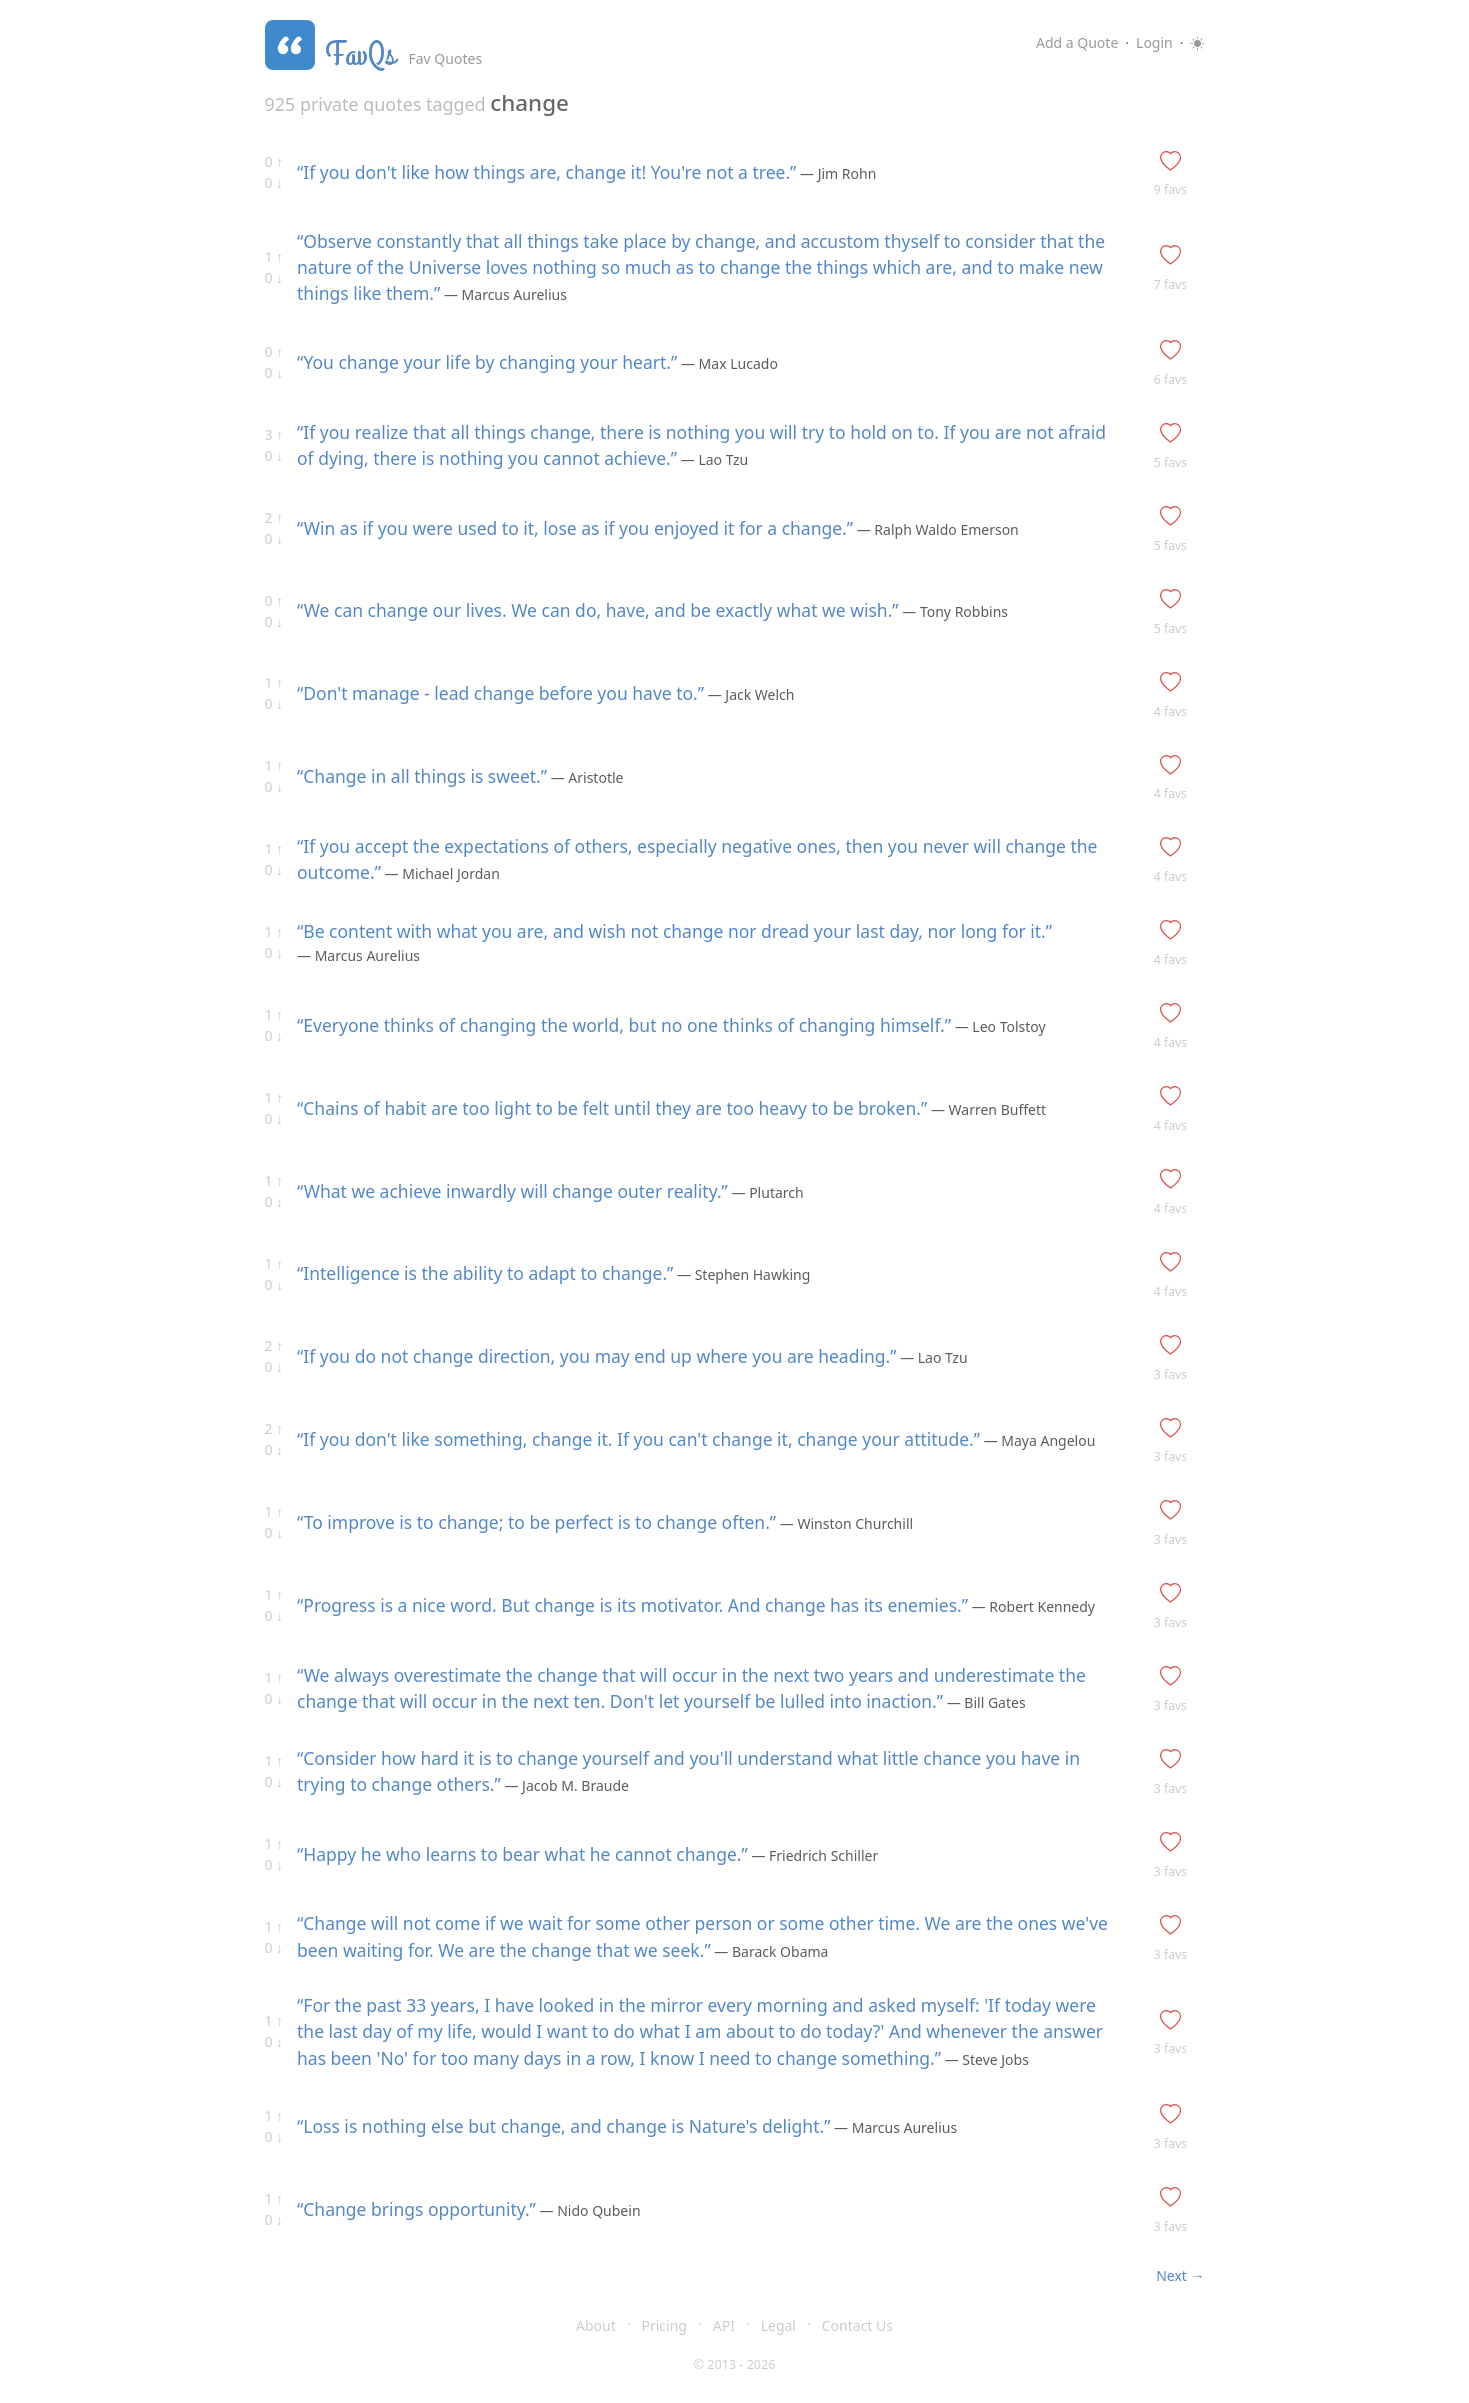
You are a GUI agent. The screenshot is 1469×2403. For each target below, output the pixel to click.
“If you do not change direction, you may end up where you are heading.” (596, 1356)
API (724, 2325)
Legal (778, 2325)
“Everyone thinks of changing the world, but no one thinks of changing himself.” (624, 1025)
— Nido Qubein (588, 2210)
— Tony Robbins (953, 611)
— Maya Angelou (1037, 1440)
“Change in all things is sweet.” (422, 776)
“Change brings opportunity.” (416, 2209)
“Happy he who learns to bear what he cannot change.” (522, 1854)
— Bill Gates (984, 1702)
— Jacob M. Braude (565, 1785)
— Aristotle (585, 777)
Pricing (664, 2325)
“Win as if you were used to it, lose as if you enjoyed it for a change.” (575, 528)
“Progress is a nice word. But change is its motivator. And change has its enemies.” (632, 1605)
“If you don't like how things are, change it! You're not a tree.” (546, 172)
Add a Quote (1077, 42)
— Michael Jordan (440, 873)
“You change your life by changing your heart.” (487, 362)
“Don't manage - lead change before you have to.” (500, 693)
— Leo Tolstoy (998, 1026)
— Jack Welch (749, 694)
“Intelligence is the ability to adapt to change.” (485, 1273)
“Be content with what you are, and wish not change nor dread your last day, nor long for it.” (674, 931)
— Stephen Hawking (741, 1274)
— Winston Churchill (844, 1523)
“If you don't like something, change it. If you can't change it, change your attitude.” (638, 1439)
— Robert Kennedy (1031, 1606)
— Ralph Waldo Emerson (936, 529)
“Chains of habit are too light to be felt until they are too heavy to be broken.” (612, 1108)
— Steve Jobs (985, 2059)
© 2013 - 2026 (735, 2364)
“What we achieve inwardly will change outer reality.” (512, 1191)
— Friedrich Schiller (813, 1855)
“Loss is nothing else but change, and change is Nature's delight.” (563, 2126)
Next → (1180, 2275)
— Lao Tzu (712, 459)
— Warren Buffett (986, 1109)
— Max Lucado (727, 363)
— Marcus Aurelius (503, 294)
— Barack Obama (770, 1951)
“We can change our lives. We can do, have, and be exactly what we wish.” (598, 610)
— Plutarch (766, 1192)
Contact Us (857, 2325)
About (596, 2325)
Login (1154, 42)
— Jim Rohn (836, 173)
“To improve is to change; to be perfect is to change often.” (536, 1522)
